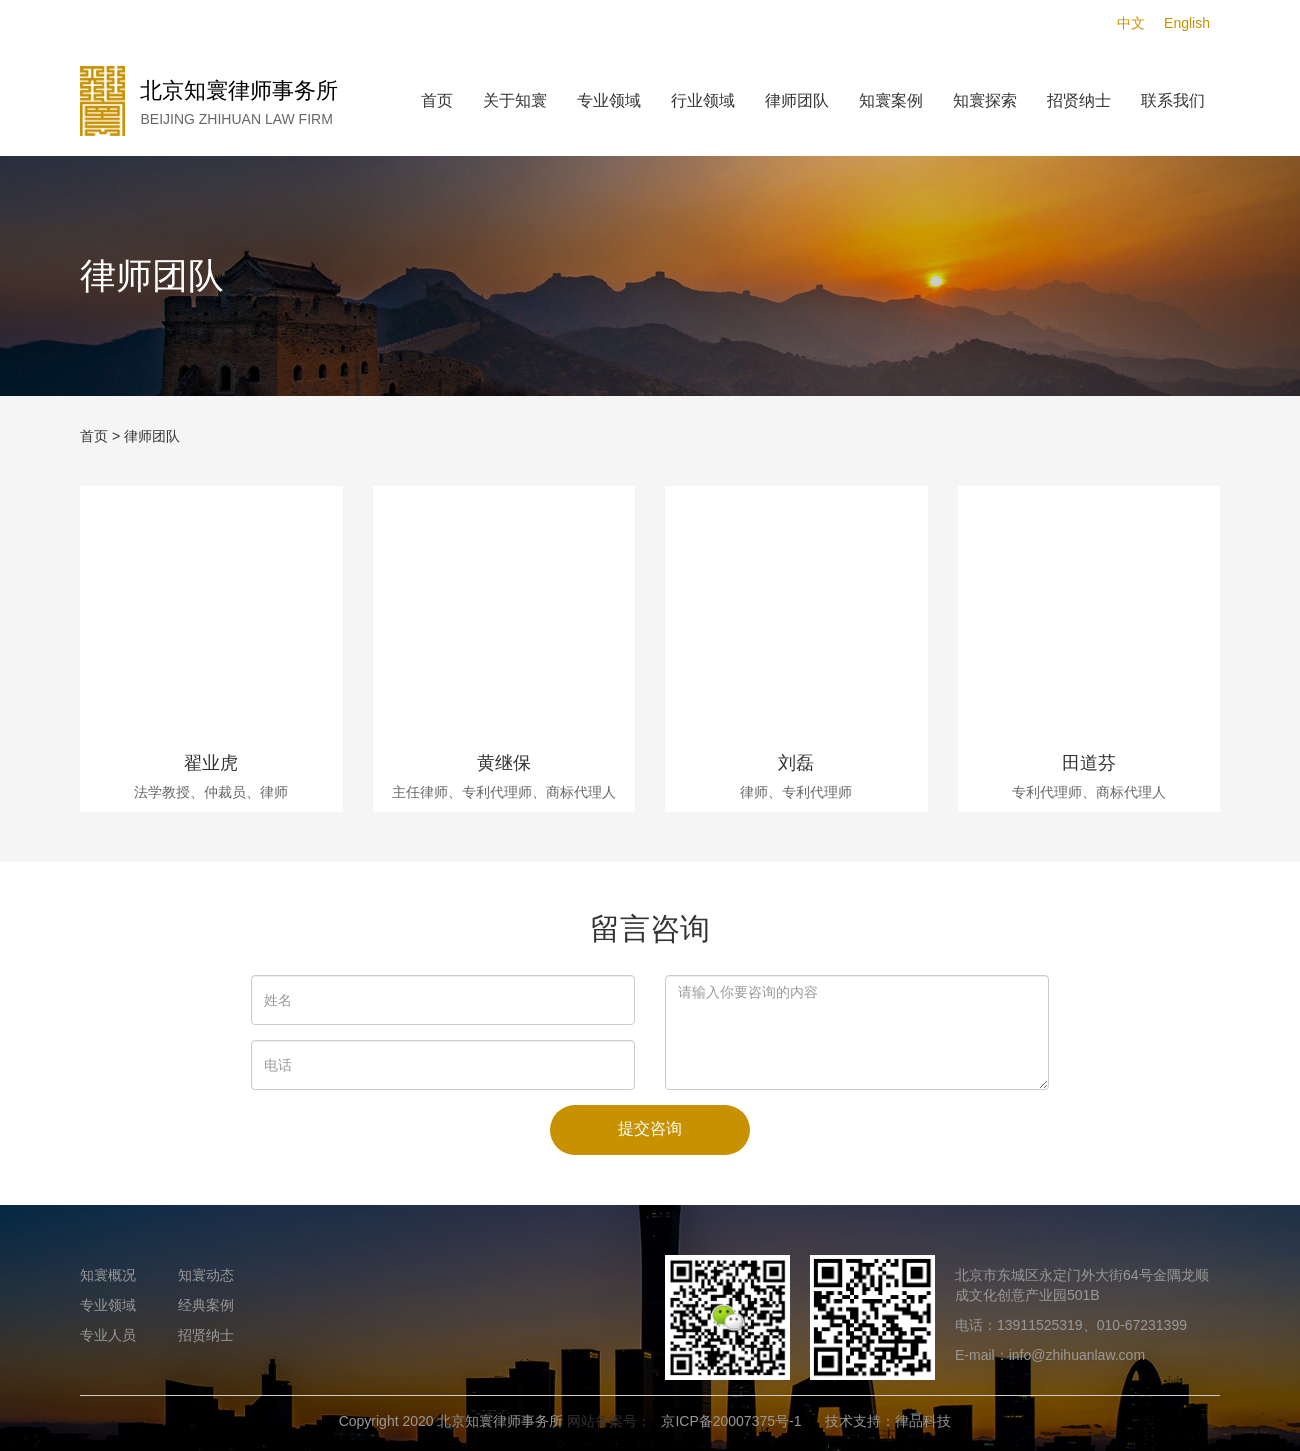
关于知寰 (515, 100)
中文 (1131, 23)
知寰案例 (891, 100)
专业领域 (108, 1305)
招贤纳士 (1079, 100)
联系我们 (1173, 100)
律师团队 (797, 100)
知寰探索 (985, 100)
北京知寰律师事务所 (500, 1421)
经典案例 (206, 1305)
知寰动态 (206, 1275)
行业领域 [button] (703, 100)
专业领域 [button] (609, 100)
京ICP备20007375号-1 (731, 1421)
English (1187, 23)
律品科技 (923, 1421)
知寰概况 (108, 1275)
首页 (437, 100)
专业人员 (108, 1335)
